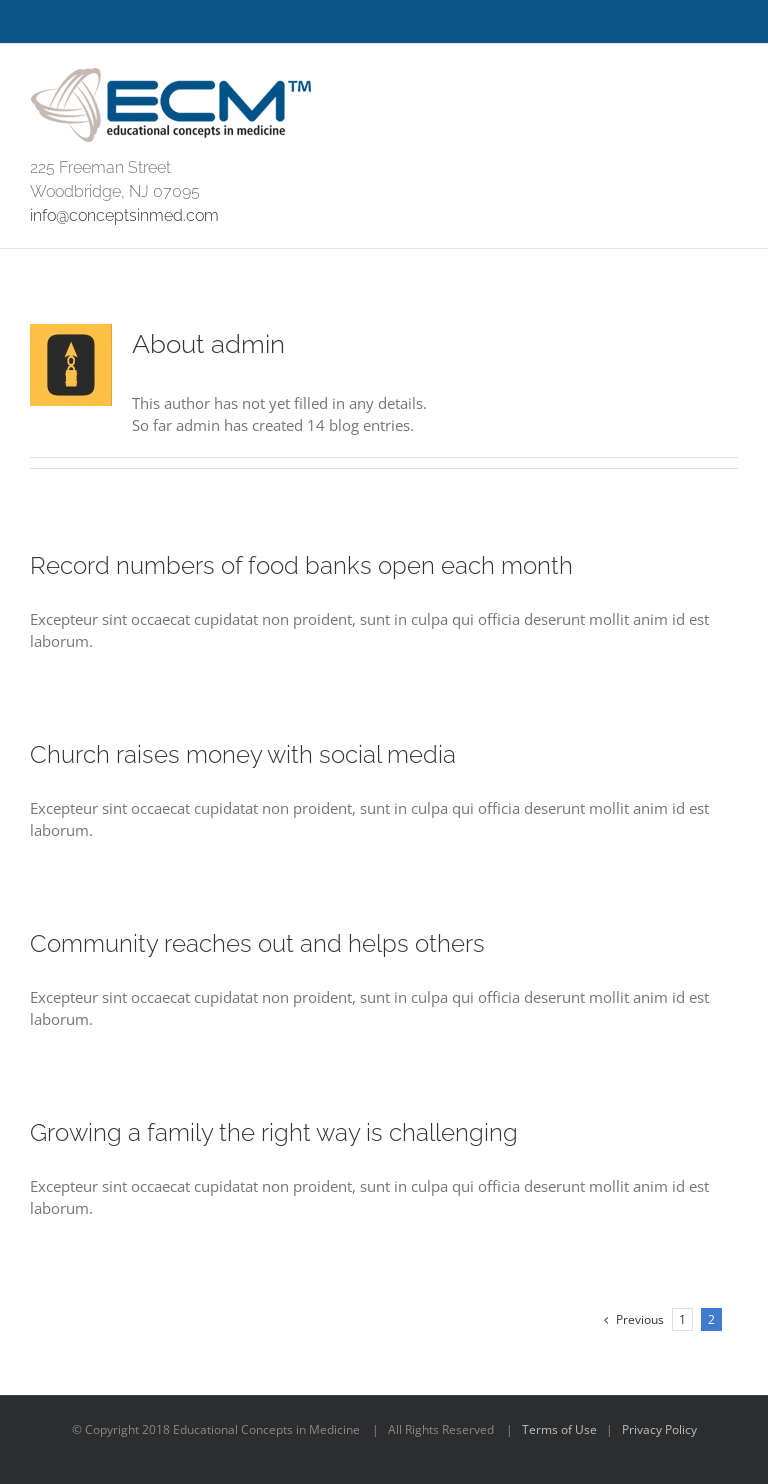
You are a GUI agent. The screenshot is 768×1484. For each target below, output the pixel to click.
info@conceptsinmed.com (124, 215)
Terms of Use (559, 1429)
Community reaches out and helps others (257, 943)
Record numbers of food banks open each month (301, 565)
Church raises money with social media (243, 754)
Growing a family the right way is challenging (274, 1132)
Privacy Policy (659, 1429)
